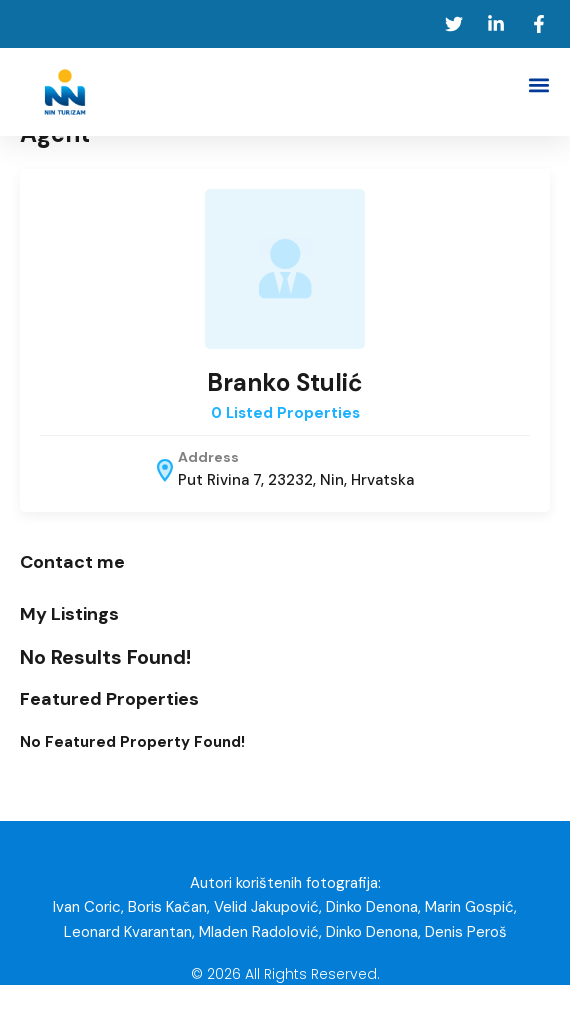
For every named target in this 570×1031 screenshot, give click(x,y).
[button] (538, 84)
